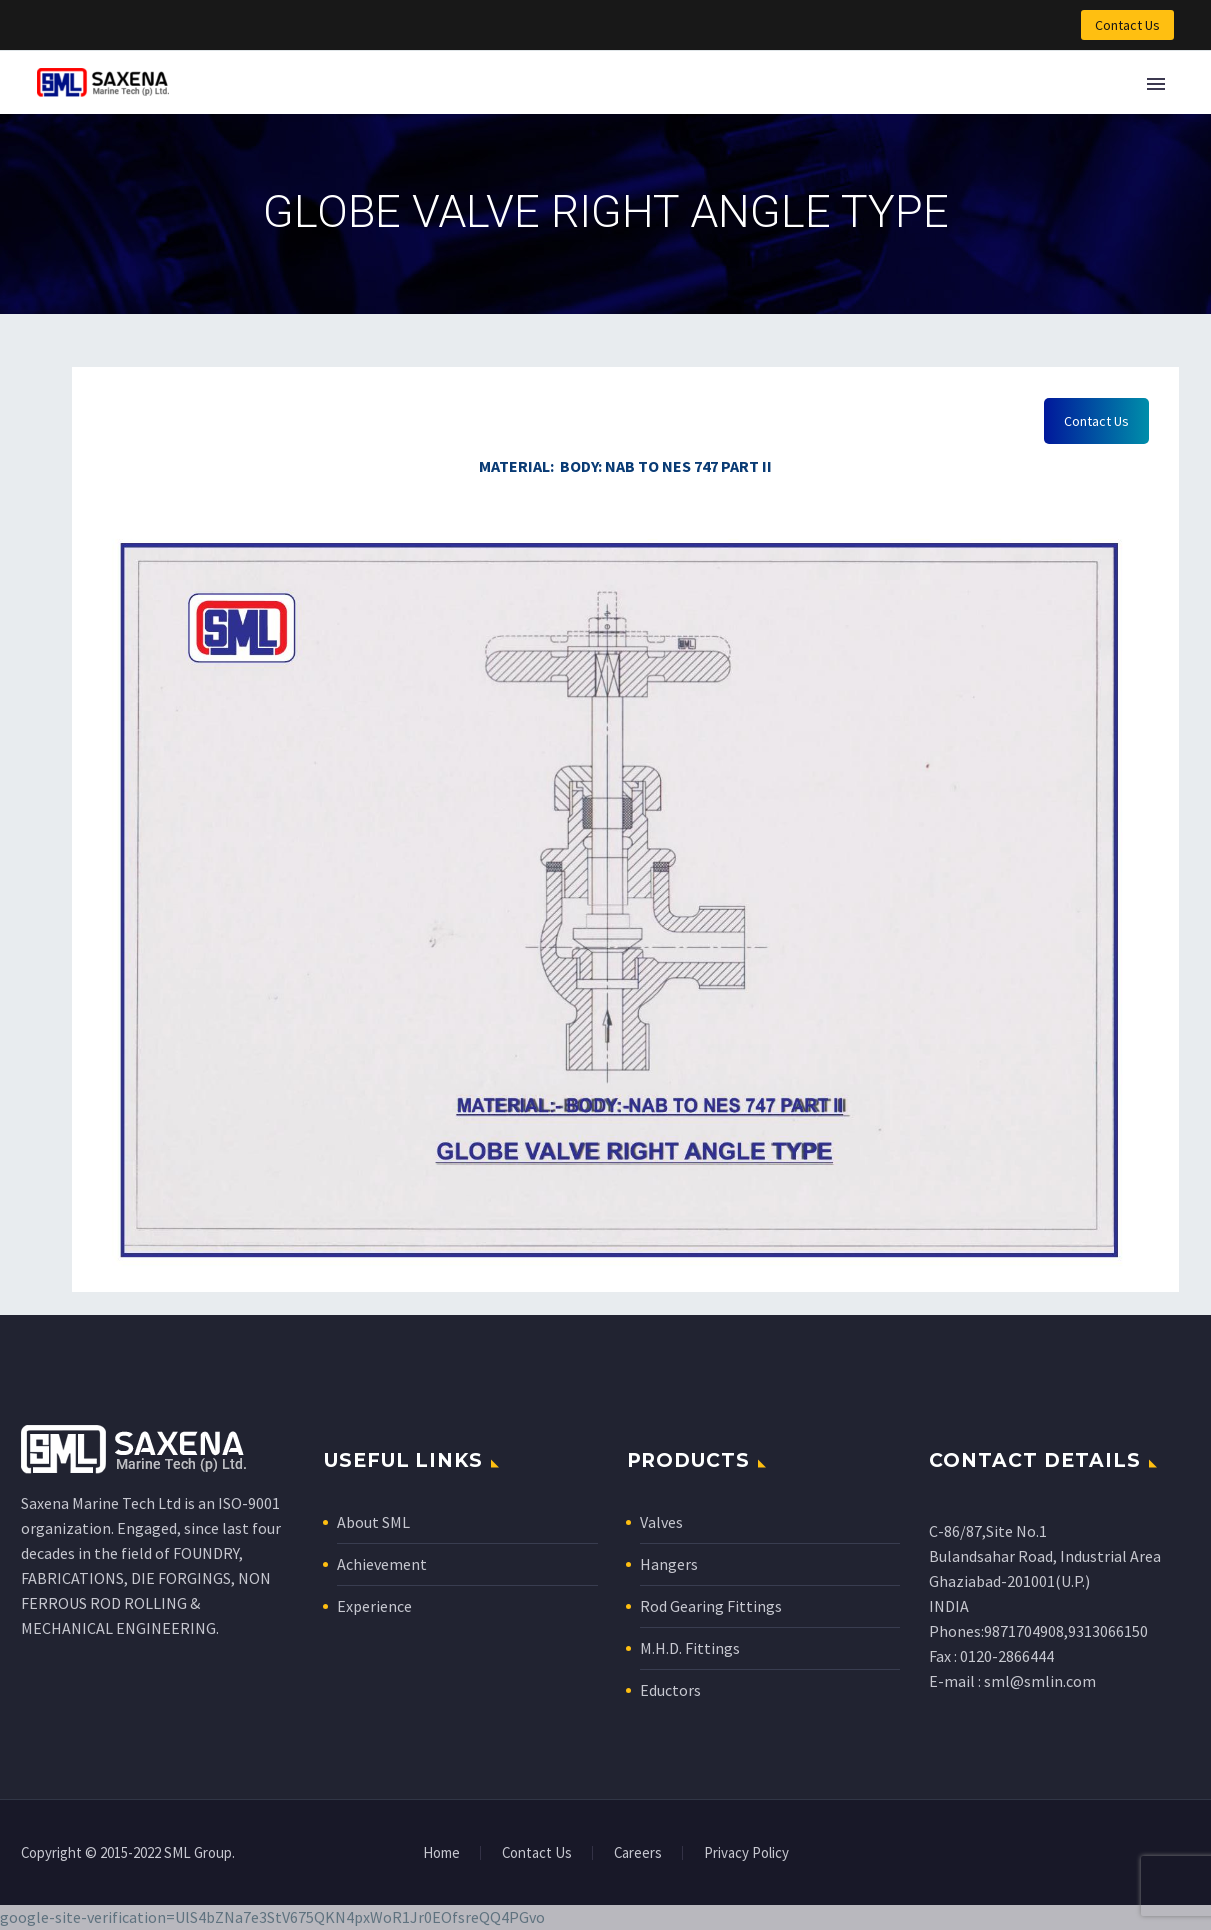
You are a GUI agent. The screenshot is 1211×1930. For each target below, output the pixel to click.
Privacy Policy (746, 1853)
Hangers (669, 1564)
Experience (374, 1606)
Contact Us (1127, 25)
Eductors (670, 1690)
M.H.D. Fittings (690, 1648)
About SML (373, 1522)
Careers (638, 1853)
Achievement (382, 1564)
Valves (661, 1522)
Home (441, 1853)
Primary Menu (1156, 84)
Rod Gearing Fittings (711, 1606)
